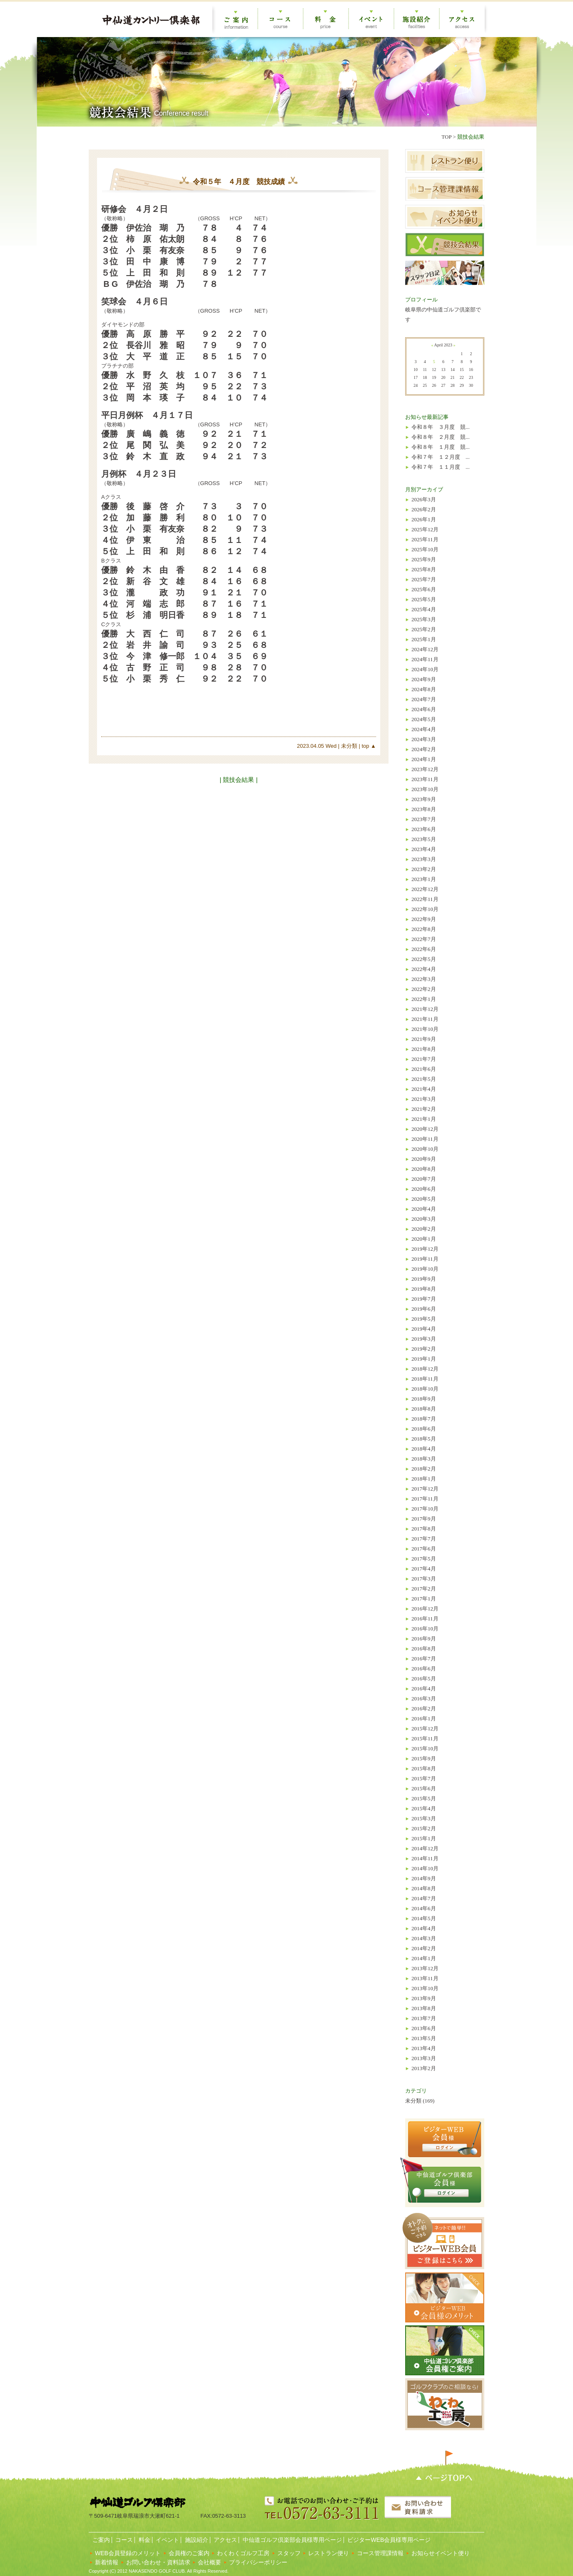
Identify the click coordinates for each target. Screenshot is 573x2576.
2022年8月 (423, 929)
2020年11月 (424, 1139)
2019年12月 (424, 1249)
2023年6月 (423, 829)
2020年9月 (423, 1159)
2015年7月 (423, 1778)
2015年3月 (423, 1818)
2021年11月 (424, 1019)
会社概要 (209, 2562)
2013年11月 (424, 1978)
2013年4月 (423, 2048)
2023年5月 (423, 839)
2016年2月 (423, 1708)
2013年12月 (424, 1968)
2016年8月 (423, 1648)
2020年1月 (423, 1239)
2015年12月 (424, 1728)
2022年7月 (423, 939)
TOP (446, 137)
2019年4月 (423, 1329)
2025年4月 (423, 609)
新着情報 (106, 2562)
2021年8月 (423, 1049)
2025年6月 (423, 589)
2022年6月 (423, 949)
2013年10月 (424, 1988)
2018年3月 (423, 1459)
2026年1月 (423, 519)
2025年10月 (424, 549)
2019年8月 (423, 1289)
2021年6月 (423, 1069)
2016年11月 (424, 1618)
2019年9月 (423, 1279)
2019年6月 (423, 1309)
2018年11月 (424, 1379)
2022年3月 (423, 979)
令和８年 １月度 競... (440, 447)
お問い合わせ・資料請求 (158, 2562)
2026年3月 (423, 499)
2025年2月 (423, 629)
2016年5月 (423, 1678)
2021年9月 (423, 1039)
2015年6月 (423, 1788)
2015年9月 (423, 1758)
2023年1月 (423, 879)
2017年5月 (423, 1559)
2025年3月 (423, 619)
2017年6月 (423, 1549)
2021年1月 (423, 1119)
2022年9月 (423, 919)
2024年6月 (423, 709)
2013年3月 (423, 2058)
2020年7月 (423, 1179)
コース (123, 2539)
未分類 (348, 746)
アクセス (224, 2539)
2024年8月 (423, 689)
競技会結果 (470, 137)
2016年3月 (423, 1698)
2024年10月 (424, 669)
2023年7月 (423, 819)
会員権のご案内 (189, 2553)
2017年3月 (423, 1578)
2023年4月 (423, 849)
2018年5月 (423, 1439)
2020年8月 (423, 1169)
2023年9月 (423, 799)
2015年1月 (423, 1838)
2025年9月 (423, 559)
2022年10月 (424, 909)
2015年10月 (424, 1748)
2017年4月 (423, 1569)
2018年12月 (424, 1369)
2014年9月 (423, 1878)
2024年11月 (424, 659)
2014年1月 (423, 1958)
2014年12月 (424, 1848)
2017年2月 (423, 1588)
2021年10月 (424, 1029)
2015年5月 (423, 1798)
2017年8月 (423, 1529)
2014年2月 (423, 1948)
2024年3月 (423, 739)
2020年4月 (423, 1209)
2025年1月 (423, 639)
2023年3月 (423, 859)
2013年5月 (423, 2038)
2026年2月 (423, 509)
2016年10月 (424, 1628)
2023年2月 (423, 869)
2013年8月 (423, 2008)
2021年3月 (423, 1099)
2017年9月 (423, 1519)
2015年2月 (423, 1828)
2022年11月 (424, 899)
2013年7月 (423, 2018)
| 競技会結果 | (238, 779)
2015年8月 (423, 1768)
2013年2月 (423, 2068)
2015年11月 (424, 1738)
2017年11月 (424, 1499)
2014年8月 (423, 1888)
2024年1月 (423, 759)
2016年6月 (423, 1668)
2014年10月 (424, 1868)
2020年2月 (423, 1229)
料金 (143, 2539)
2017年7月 (423, 1539)
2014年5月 (423, 1918)
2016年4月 (423, 1688)
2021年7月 (423, 1059)
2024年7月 (423, 699)
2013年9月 (423, 1998)
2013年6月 (423, 2028)
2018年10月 (424, 1389)
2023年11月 (424, 779)
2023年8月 (423, 809)
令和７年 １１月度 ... (440, 467)
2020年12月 (424, 1129)
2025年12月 (424, 529)
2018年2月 (423, 1469)
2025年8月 (423, 569)
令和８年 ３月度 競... (440, 427)
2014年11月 (424, 1858)
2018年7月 (423, 1419)
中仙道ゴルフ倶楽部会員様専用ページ (291, 2539)
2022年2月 (423, 989)
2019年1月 (423, 1359)
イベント (166, 2539)
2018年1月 (423, 1479)
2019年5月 (423, 1319)
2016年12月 (424, 1608)
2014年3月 (423, 1938)
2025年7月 (423, 579)
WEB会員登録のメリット (128, 2553)
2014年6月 (423, 1908)
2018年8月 (423, 1409)
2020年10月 (424, 1149)
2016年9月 (423, 1638)
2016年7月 (423, 1658)
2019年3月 (423, 1339)
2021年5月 (423, 1079)
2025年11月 (424, 539)
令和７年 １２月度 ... (440, 457)
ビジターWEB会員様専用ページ (388, 2539)
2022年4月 (423, 969)
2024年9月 (423, 679)
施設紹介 (195, 2539)
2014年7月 (423, 1898)
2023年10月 (424, 789)
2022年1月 (423, 999)
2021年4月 (423, 1089)
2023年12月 (424, 769)
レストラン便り (328, 2553)
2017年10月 (424, 1509)
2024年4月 (423, 729)
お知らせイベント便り (440, 2553)
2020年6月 (423, 1189)
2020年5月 (423, 1199)
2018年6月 (423, 1429)
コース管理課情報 (380, 2553)
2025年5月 (423, 599)
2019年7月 (423, 1299)
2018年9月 (423, 1399)
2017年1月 (423, 1598)
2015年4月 (423, 1808)
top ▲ (368, 746)
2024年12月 (424, 649)
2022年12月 (424, 889)
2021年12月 (424, 1009)
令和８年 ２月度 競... (440, 437)
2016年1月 (423, 1718)
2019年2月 (423, 1349)
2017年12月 (424, 1489)
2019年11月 (424, 1259)
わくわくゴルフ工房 (243, 2553)
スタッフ (289, 2553)
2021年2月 (423, 1109)
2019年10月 (424, 1269)
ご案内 (100, 2539)
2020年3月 (423, 1219)
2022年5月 (423, 959)
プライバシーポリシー (258, 2562)
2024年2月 (423, 749)
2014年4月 (423, 1928)
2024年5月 (423, 719)
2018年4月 (423, 1449)
